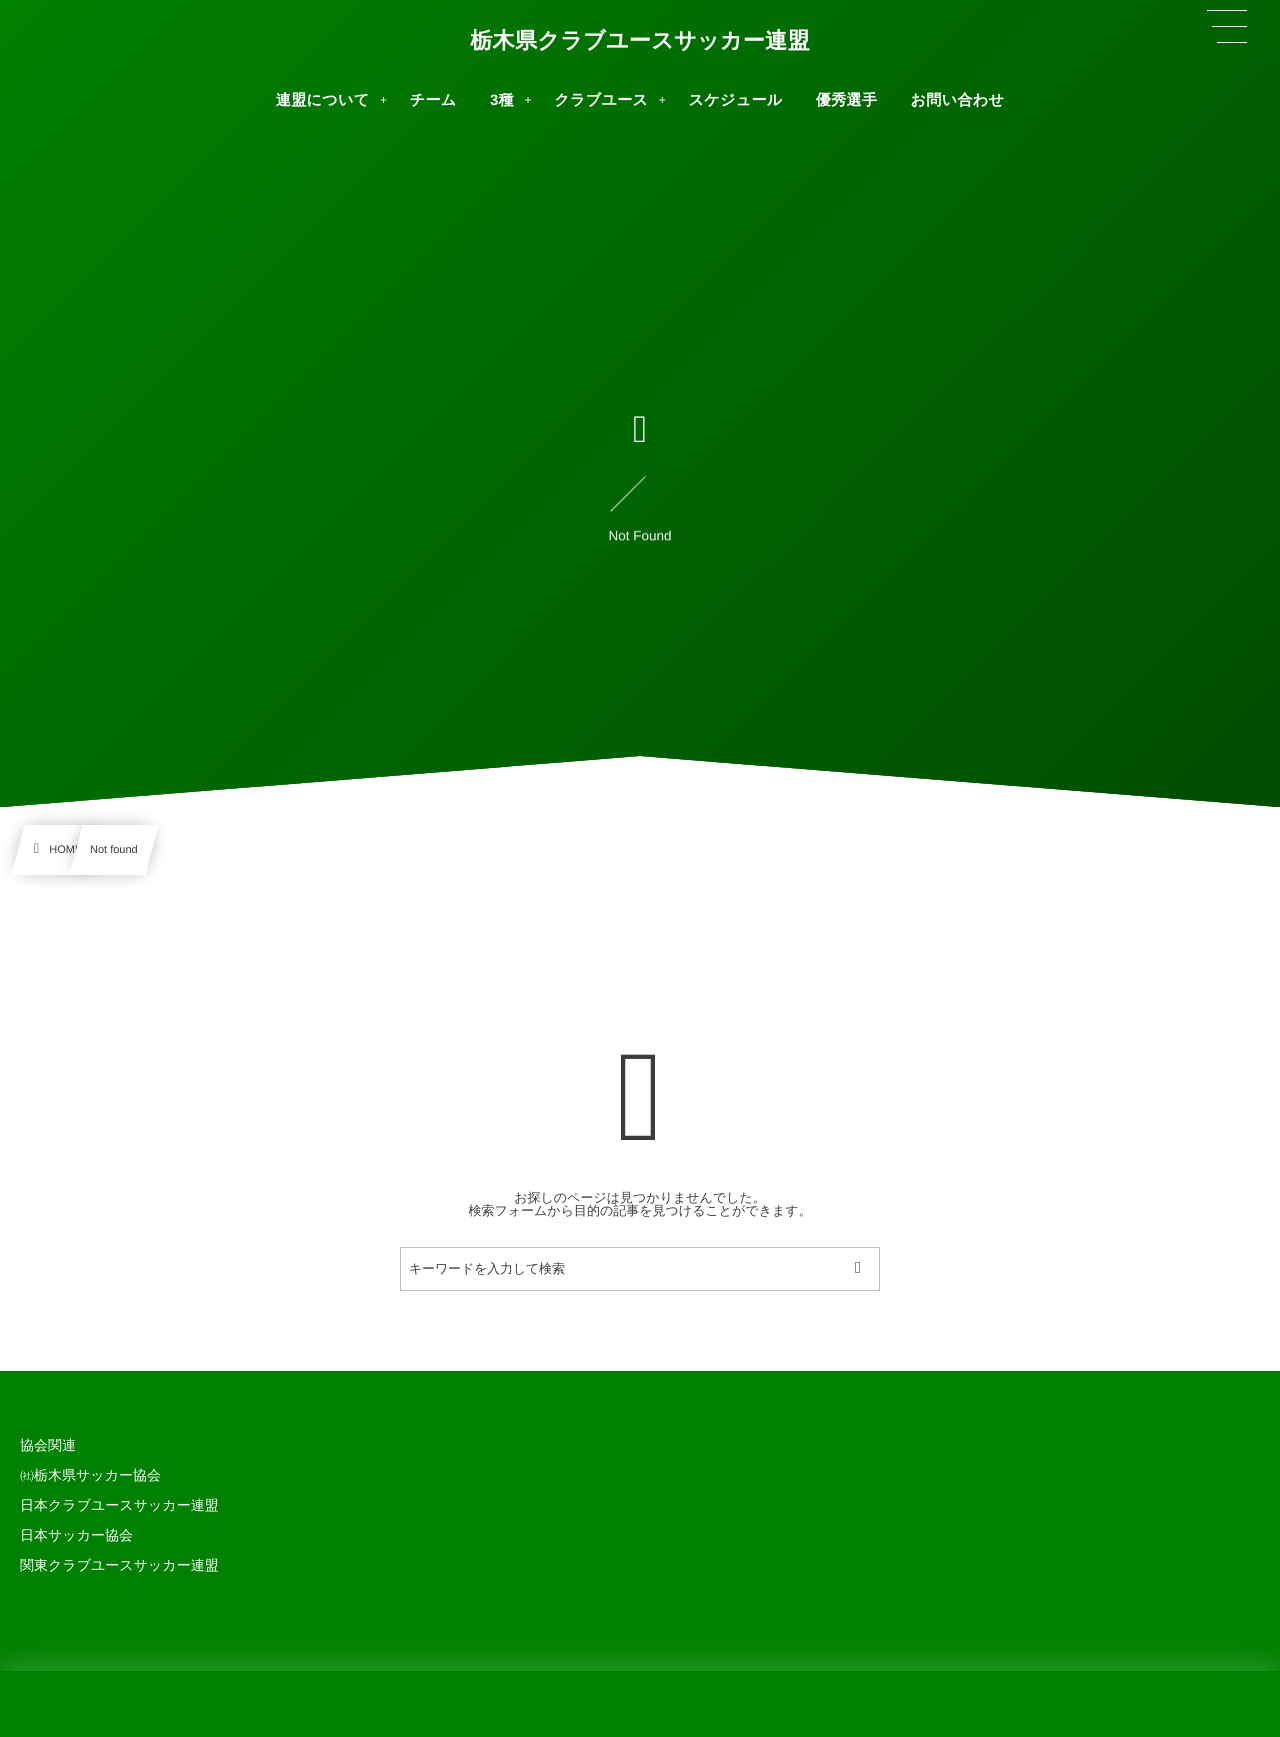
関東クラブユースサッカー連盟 (119, 1565)
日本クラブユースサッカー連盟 (119, 1505)
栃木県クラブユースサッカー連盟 (640, 41)
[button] (1227, 27)
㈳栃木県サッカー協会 (90, 1475)
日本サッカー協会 (76, 1535)
